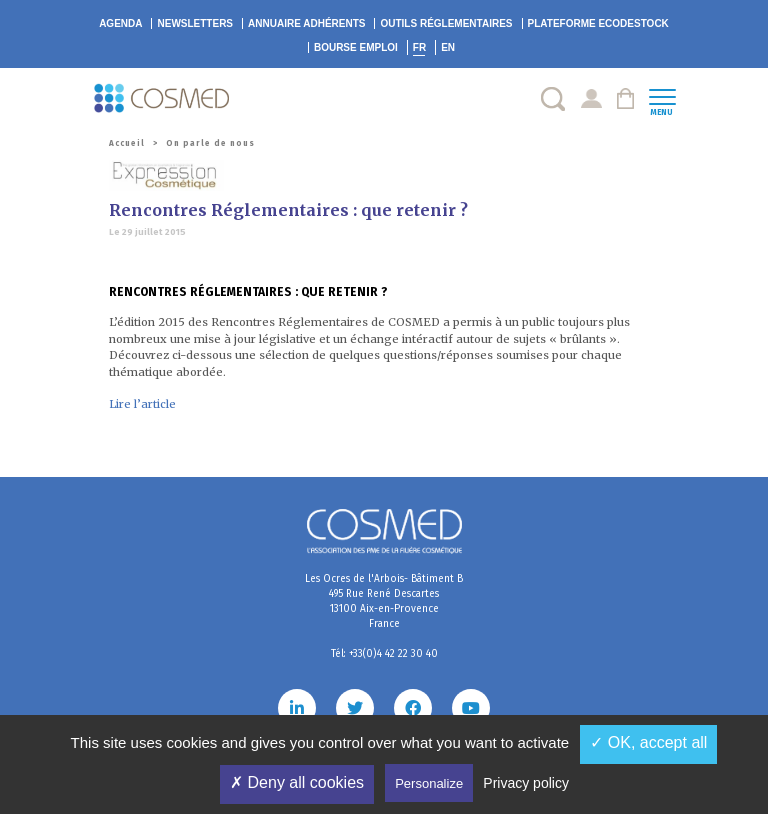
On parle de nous (210, 143)
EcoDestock (598, 23)
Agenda (120, 23)
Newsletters (195, 23)
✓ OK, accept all (648, 742)
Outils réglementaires (446, 23)
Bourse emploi (356, 47)
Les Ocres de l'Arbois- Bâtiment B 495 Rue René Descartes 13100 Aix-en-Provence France (384, 601)
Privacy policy (526, 783)
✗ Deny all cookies (297, 782)
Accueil (127, 143)
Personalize (429, 783)
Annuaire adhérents (306, 23)
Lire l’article (142, 404)
